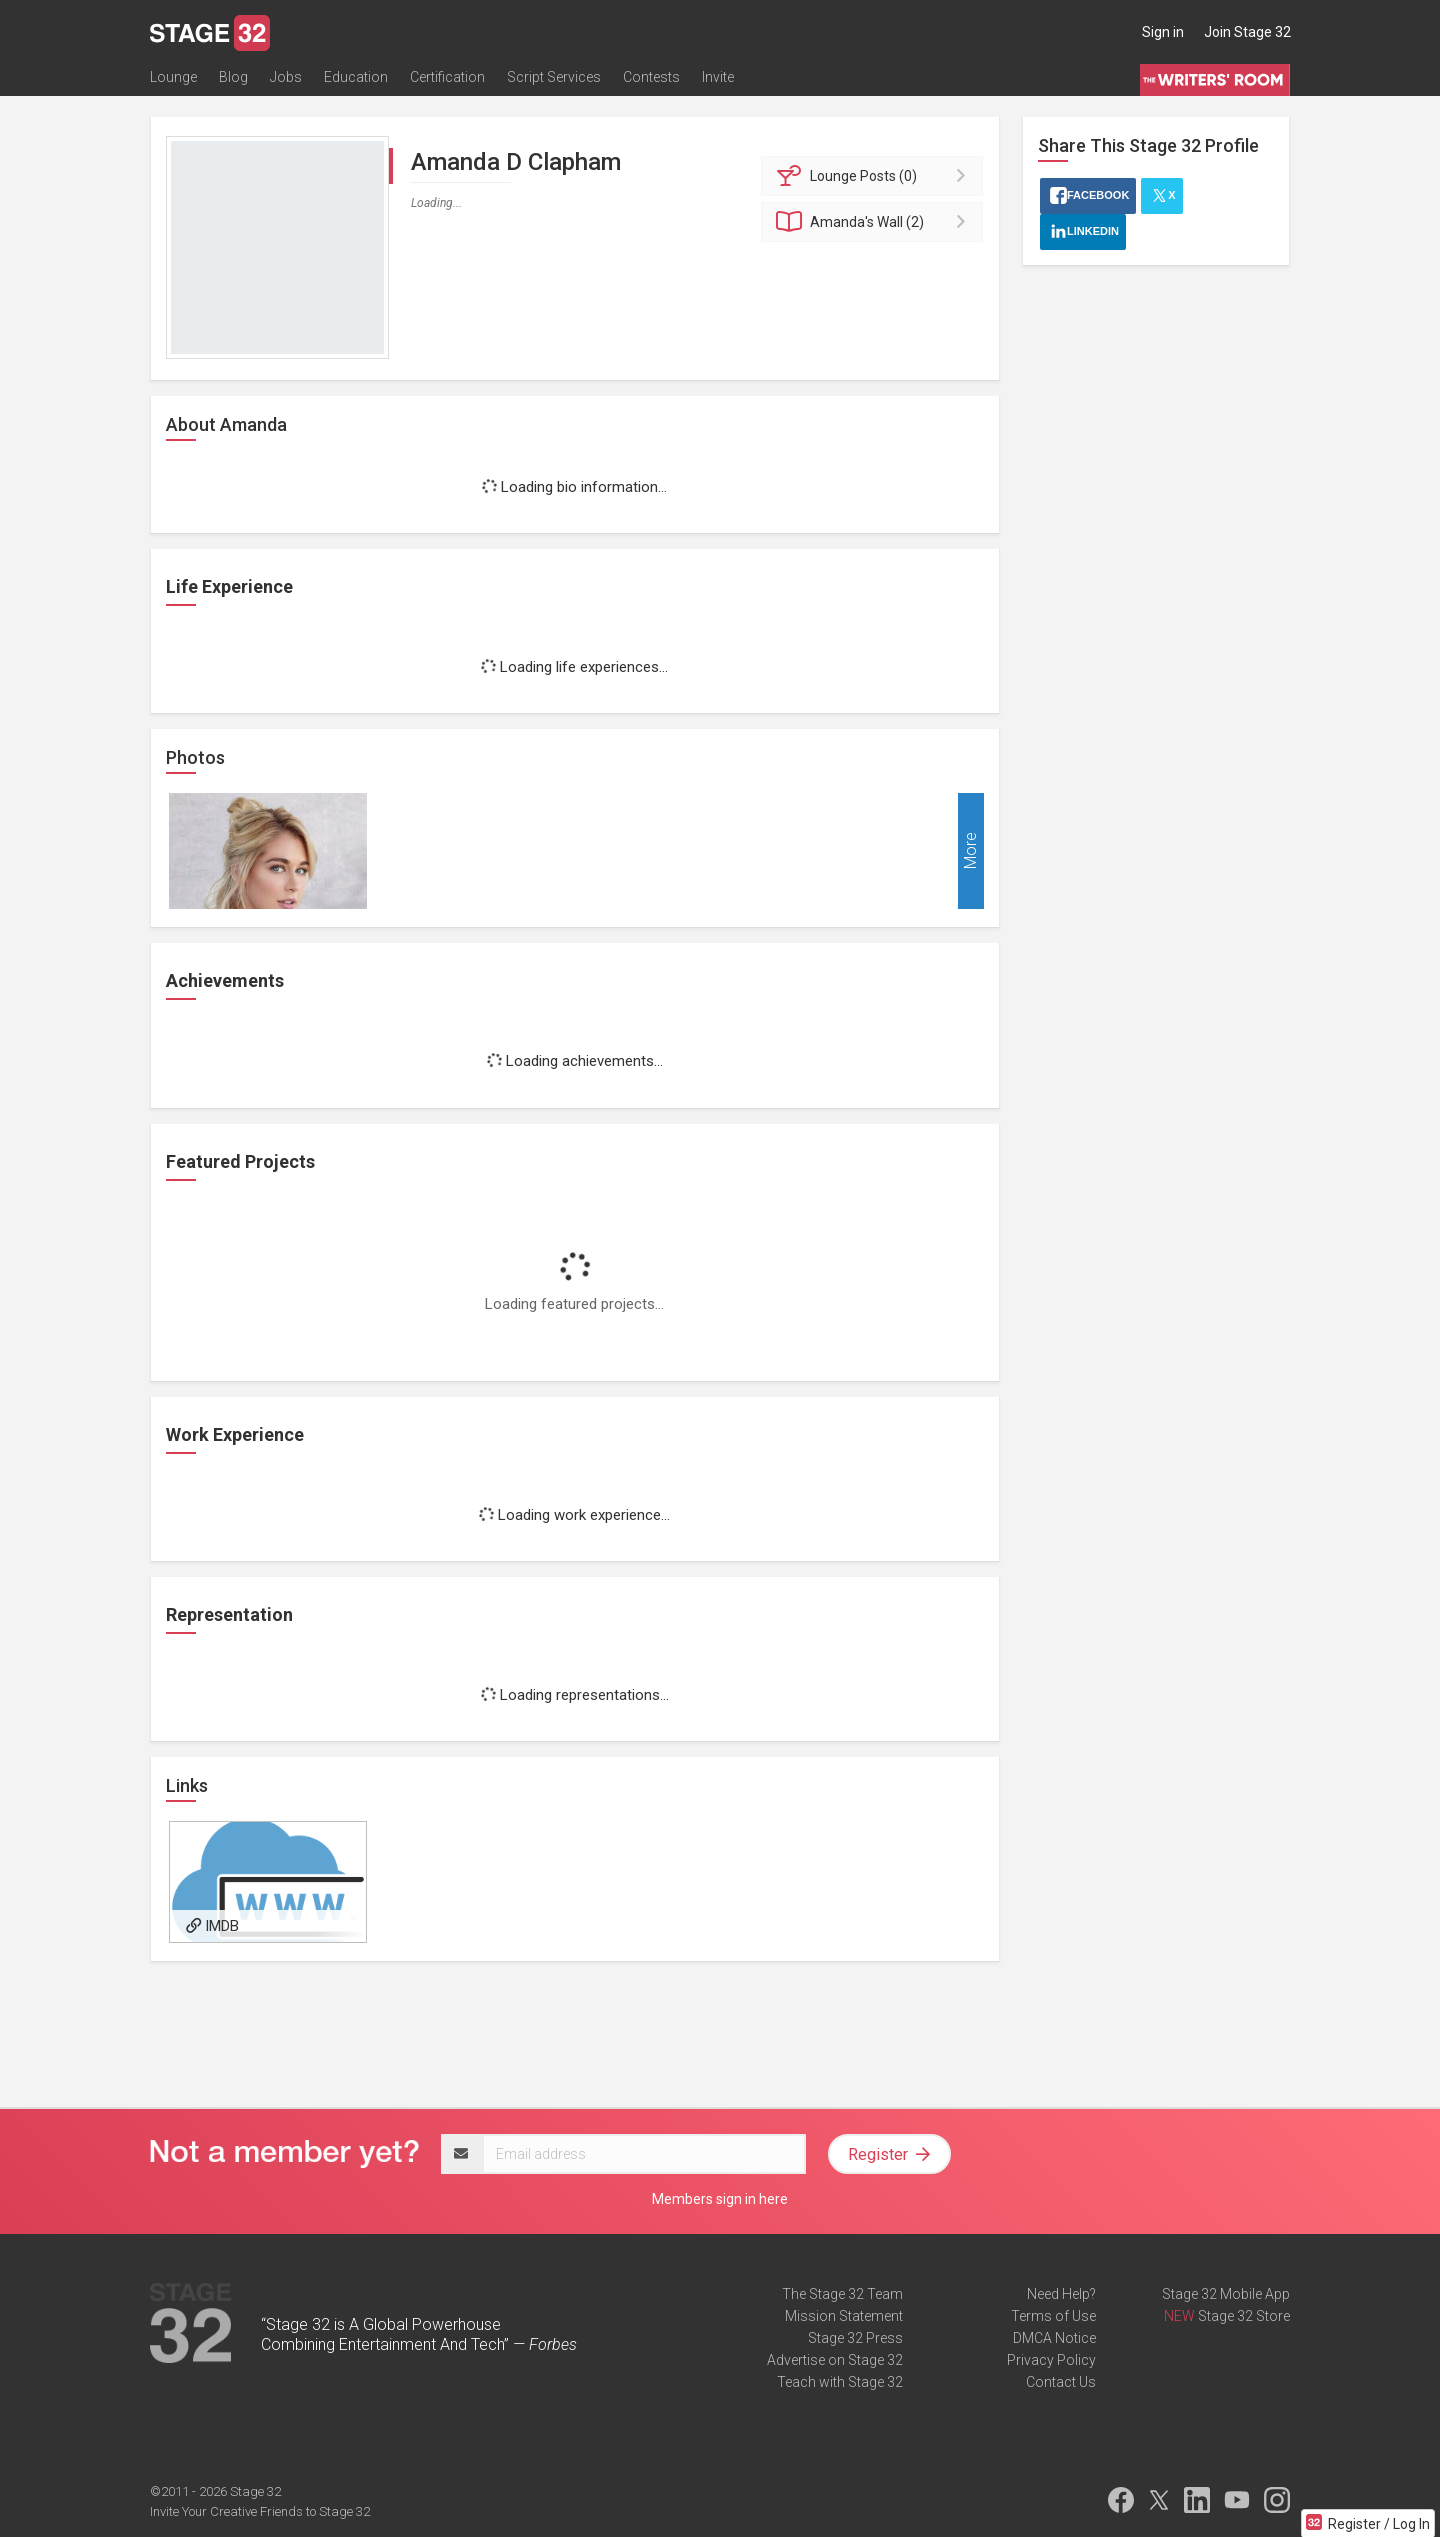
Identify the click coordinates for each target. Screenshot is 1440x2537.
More (970, 851)
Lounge (173, 77)
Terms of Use (1053, 2316)
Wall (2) (875, 222)
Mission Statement (844, 2316)
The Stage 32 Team (842, 2294)
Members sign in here (720, 2199)
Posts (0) (875, 176)
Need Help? (1061, 2294)
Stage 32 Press (855, 2338)
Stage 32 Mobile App (1226, 2294)
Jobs (286, 77)
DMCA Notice (1054, 2338)
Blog (233, 77)
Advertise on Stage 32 (835, 2360)
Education (356, 77)
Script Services (554, 77)
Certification (447, 77)
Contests (651, 77)
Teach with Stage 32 (840, 2382)
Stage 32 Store (1244, 2316)
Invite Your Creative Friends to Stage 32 (260, 2511)
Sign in (1163, 32)
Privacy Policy (1051, 2360)
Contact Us (1061, 2382)
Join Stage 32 (1247, 32)
